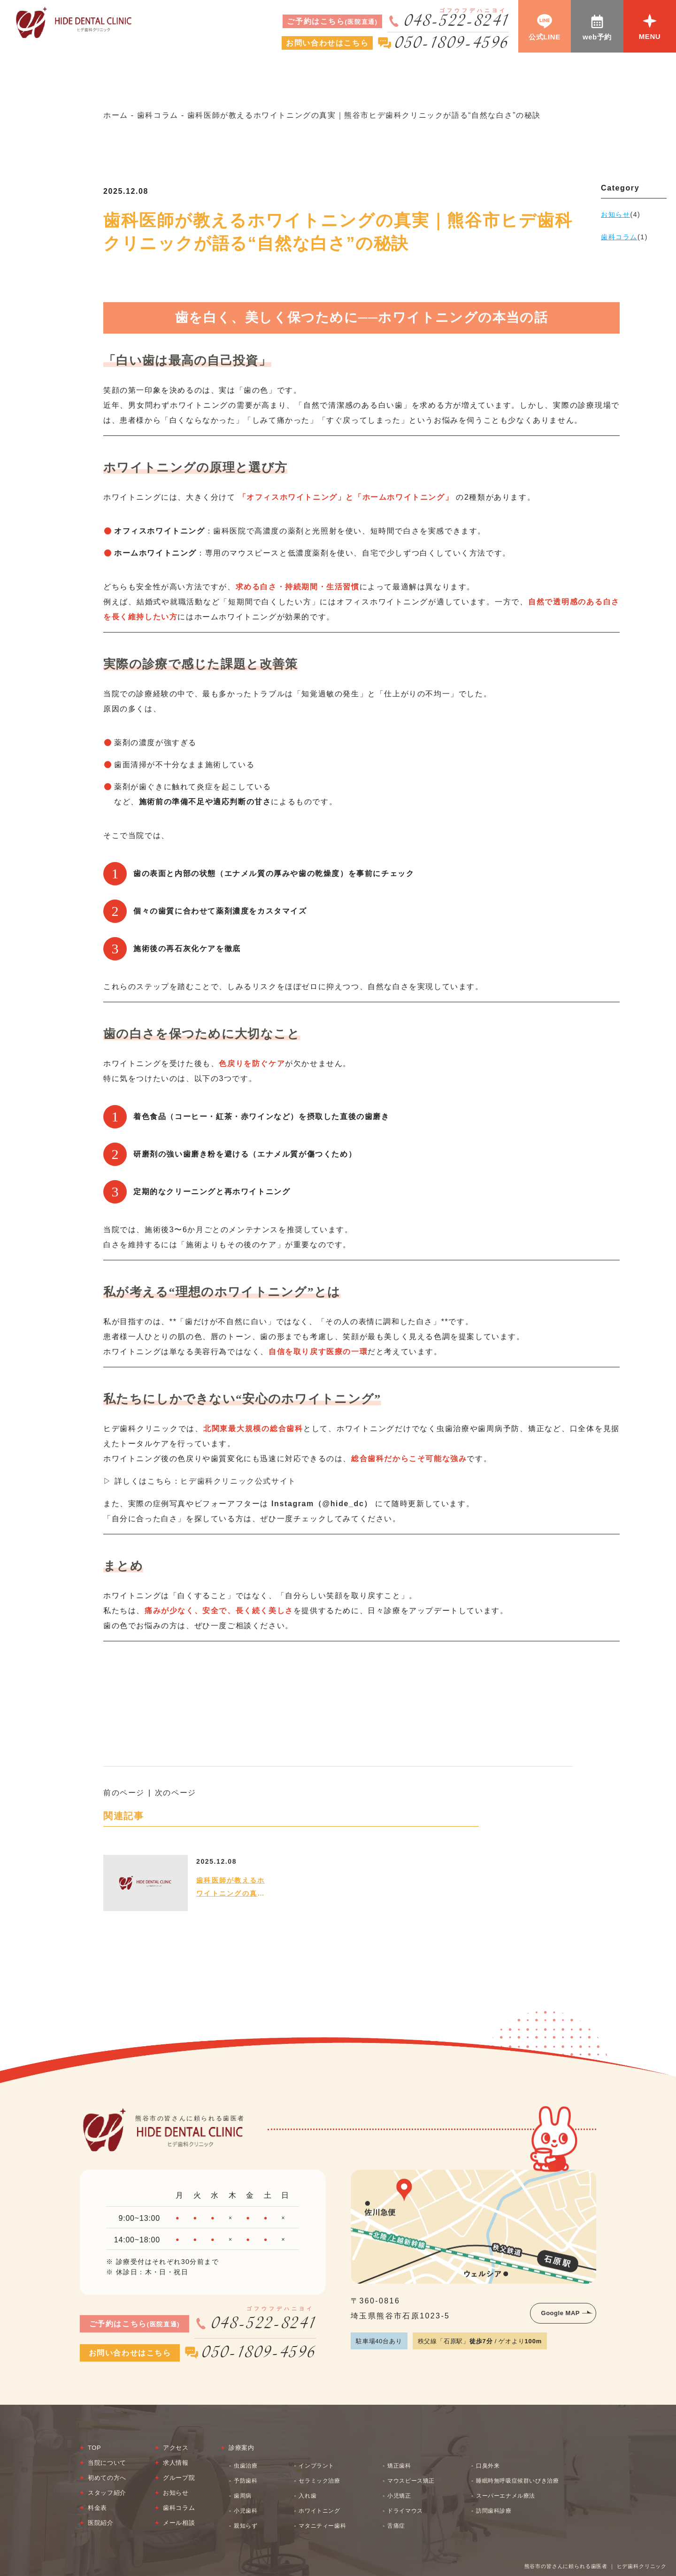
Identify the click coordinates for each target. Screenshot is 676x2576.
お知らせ (176, 2492)
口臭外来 (487, 2465)
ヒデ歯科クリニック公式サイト (238, 1481)
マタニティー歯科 (322, 2526)
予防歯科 (245, 2480)
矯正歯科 (399, 2465)
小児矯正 (399, 2495)
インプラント (316, 2465)
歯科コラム (179, 2507)
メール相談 (179, 2522)
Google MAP (560, 2313)
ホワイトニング (319, 2510)
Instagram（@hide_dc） (321, 1504)
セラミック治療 (319, 2480)
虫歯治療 (245, 2465)
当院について (107, 2462)
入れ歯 (307, 2495)
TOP (94, 2447)
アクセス (176, 2447)
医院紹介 (101, 2522)
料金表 (97, 2507)
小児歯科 (245, 2510)
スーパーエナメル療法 (505, 2495)
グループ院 (179, 2477)
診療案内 (241, 2447)
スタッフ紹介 (107, 2492)
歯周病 (243, 2495)
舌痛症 (396, 2526)
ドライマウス (405, 2510)
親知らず (245, 2526)
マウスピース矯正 (411, 2480)
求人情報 (176, 2462)
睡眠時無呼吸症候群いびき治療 (517, 2480)
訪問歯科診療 (494, 2510)
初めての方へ (107, 2477)
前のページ (124, 1793)
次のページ (175, 1793)
